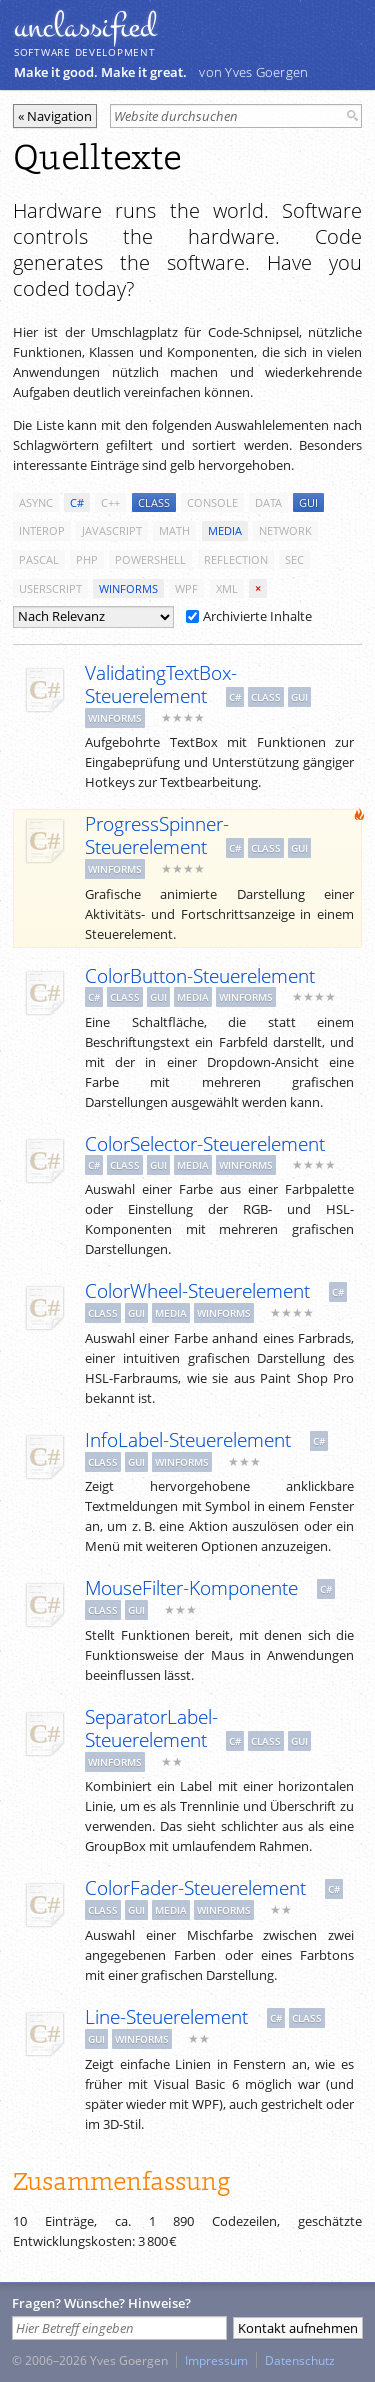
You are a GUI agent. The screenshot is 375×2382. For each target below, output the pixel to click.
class (154, 502)
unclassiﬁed (85, 27)
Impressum (216, 2360)
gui (308, 502)
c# (77, 502)
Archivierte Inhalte (249, 616)
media (225, 530)
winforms (128, 588)
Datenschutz (300, 2360)
